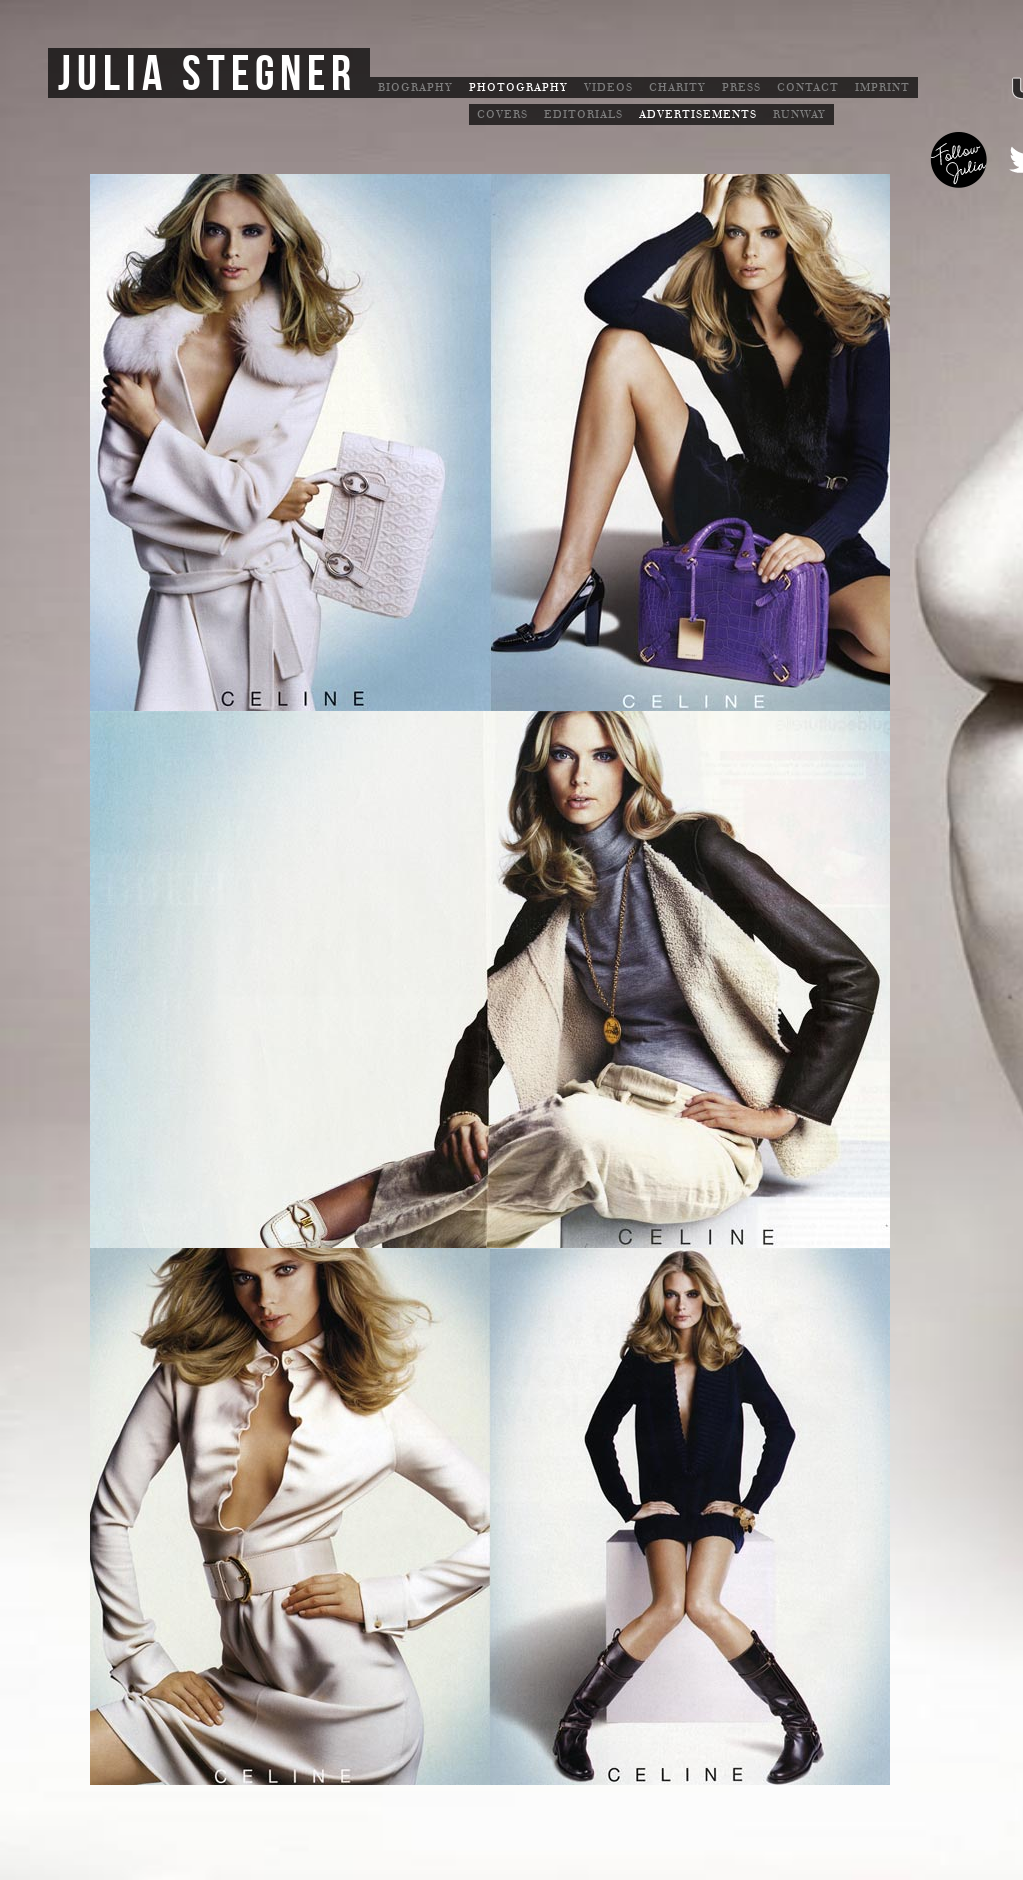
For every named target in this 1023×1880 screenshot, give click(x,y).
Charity (677, 87)
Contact (808, 87)
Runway (799, 114)
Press (741, 87)
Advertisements (698, 114)
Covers (502, 114)
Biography (415, 87)
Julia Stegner (207, 75)
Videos (608, 87)
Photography (518, 87)
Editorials (583, 114)
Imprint (882, 87)
